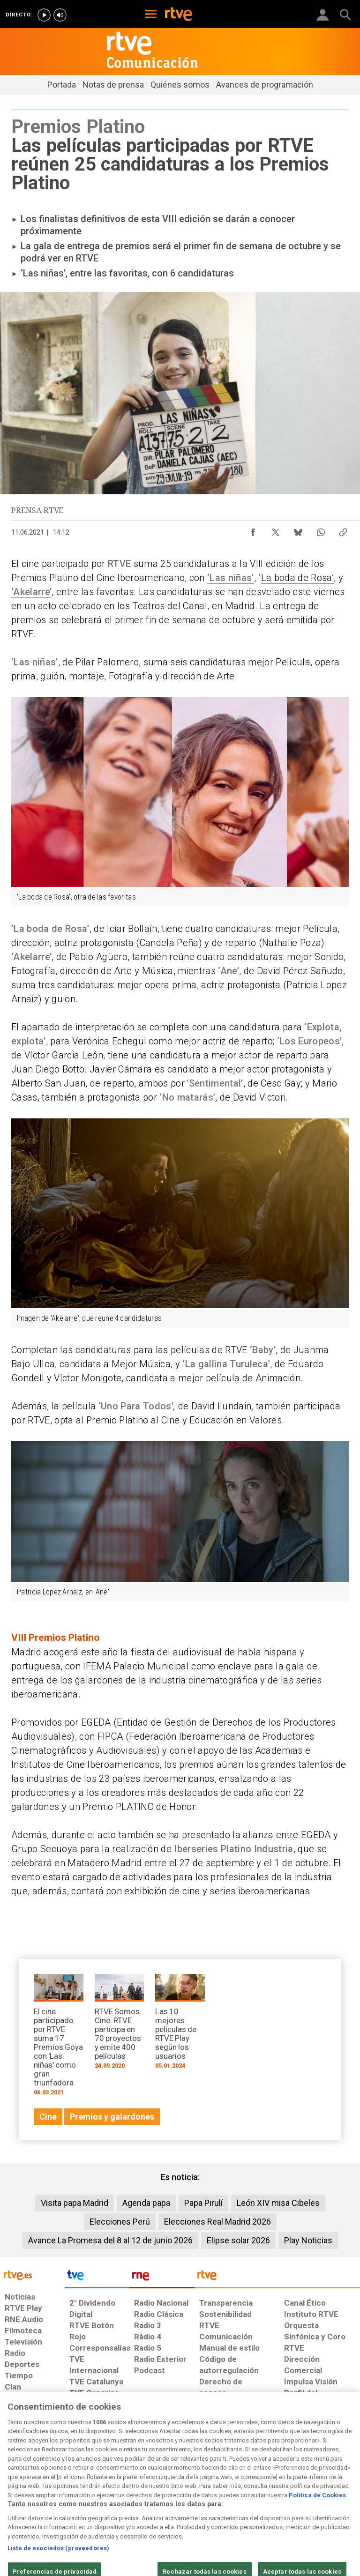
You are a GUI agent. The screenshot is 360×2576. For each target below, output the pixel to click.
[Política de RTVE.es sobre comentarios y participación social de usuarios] (329, 2499)
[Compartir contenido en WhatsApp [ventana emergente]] (320, 530)
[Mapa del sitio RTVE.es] (249, 2499)
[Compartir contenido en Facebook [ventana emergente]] (253, 530)
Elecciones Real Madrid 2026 (217, 2221)
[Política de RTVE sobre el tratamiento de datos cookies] (110, 2499)
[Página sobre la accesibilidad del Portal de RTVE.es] (212, 2494)
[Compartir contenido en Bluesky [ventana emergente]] (298, 530)
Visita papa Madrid (74, 2203)
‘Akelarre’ (31, 591)
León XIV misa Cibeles (278, 2203)
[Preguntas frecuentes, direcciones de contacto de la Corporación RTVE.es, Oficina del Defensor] (280, 2494)
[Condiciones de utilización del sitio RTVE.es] (15, 2499)
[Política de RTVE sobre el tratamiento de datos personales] (57, 2499)
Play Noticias (308, 2240)
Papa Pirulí (203, 2203)
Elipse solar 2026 (238, 2240)
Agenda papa (146, 2203)
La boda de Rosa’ (297, 577)
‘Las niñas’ (230, 577)
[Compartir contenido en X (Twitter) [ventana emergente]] (275, 530)
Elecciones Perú (120, 2221)
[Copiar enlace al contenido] (343, 530)
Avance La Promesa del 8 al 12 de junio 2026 (110, 2240)
